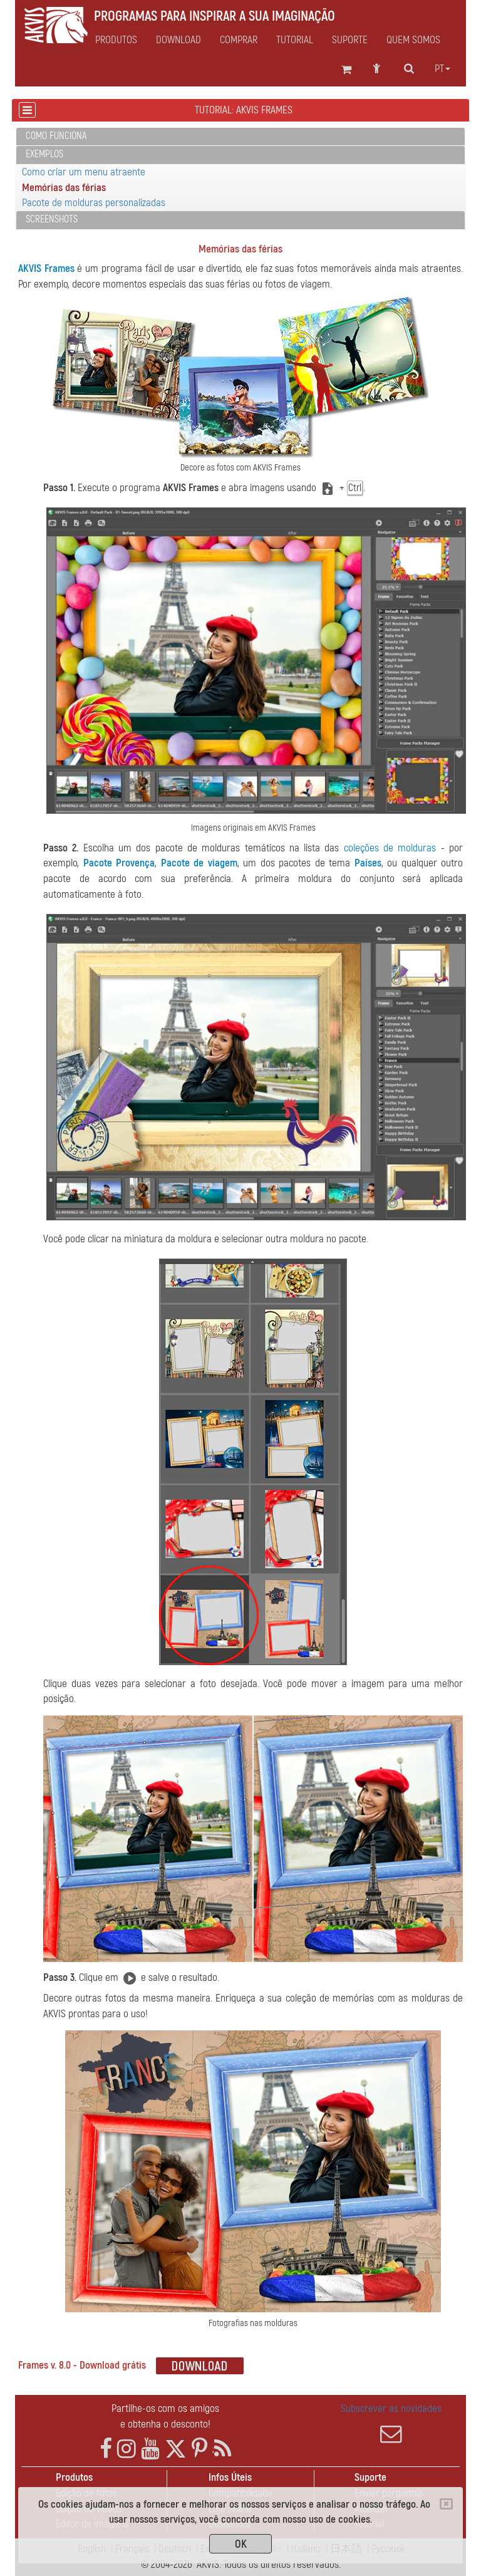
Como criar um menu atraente (83, 172)
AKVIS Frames (46, 268)
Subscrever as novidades (391, 2423)
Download (178, 40)
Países (367, 863)
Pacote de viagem (199, 863)
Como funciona (56, 136)
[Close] (446, 2504)
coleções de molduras (390, 847)
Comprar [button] (238, 40)
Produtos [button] (116, 40)
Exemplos (44, 154)
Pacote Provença (119, 863)
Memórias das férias (64, 187)
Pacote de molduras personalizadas (93, 202)
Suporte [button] (350, 40)
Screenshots (52, 219)
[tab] (240, 137)
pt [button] (442, 69)
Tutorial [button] (294, 40)
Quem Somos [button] (413, 40)
